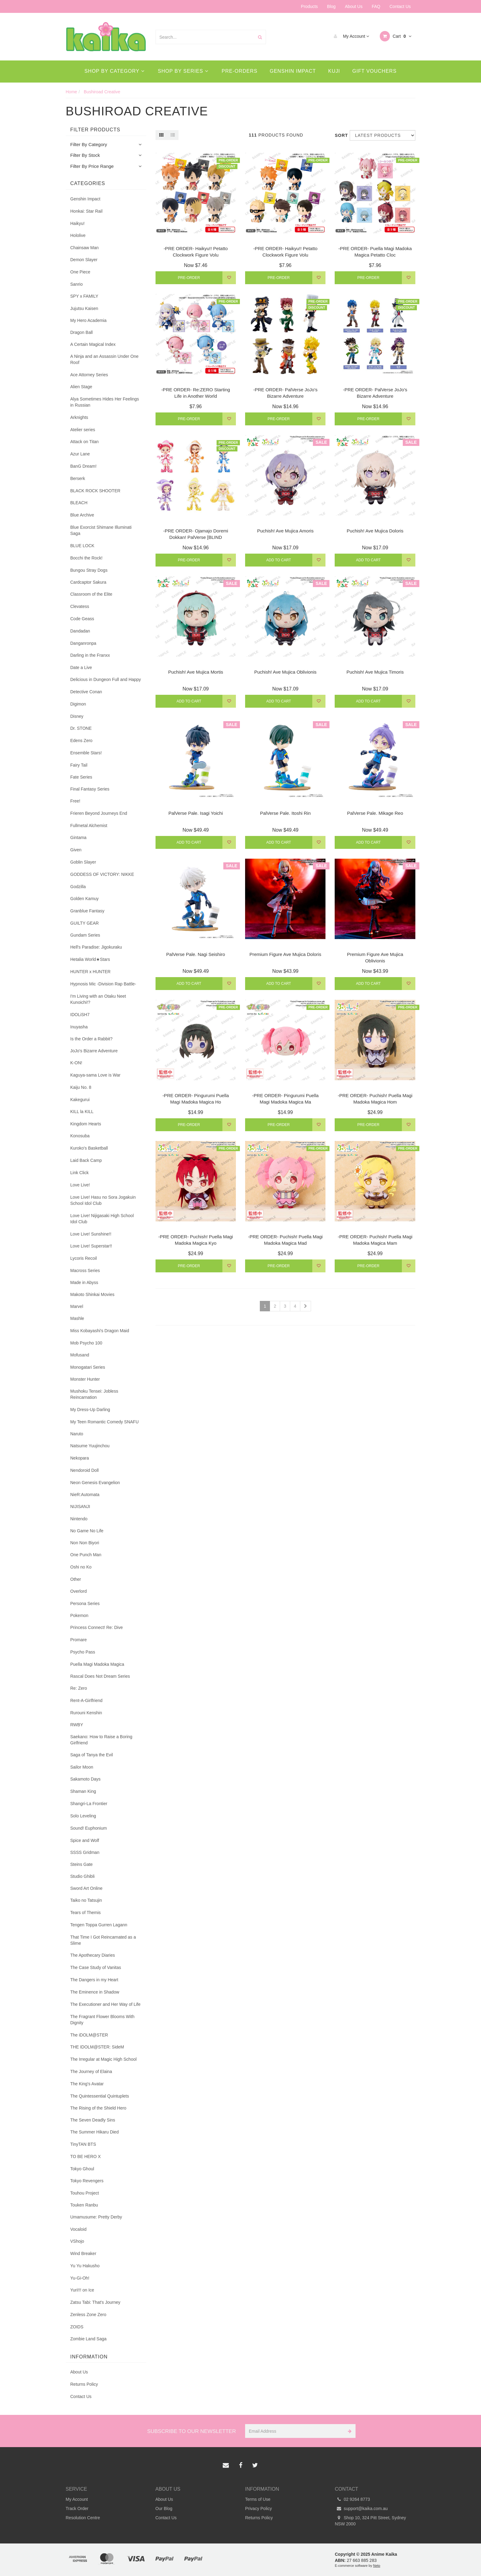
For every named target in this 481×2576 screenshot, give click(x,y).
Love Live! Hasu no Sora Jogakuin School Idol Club (103, 1200)
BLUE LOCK (82, 545)
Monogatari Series (87, 1367)
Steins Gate (81, 1864)
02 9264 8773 (352, 2499)
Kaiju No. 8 (80, 1087)
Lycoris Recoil (83, 1258)
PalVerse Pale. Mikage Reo (375, 813)
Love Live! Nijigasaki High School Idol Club (102, 1218)
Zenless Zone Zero (88, 2314)
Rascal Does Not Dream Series (100, 1676)
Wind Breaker (83, 2253)
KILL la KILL (82, 1111)
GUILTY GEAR (84, 923)
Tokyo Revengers (86, 2180)
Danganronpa (83, 643)
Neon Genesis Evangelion (95, 1482)
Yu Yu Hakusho (84, 2265)
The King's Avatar (87, 2083)
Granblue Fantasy (87, 910)
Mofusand (79, 1354)
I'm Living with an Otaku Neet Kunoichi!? (98, 999)
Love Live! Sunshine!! (90, 1234)
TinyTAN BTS (83, 2144)
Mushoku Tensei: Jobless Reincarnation (94, 1394)
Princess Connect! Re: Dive (96, 1627)
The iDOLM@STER (89, 2035)
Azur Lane (80, 453)
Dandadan (80, 631)
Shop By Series (183, 71)
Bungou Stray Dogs (88, 570)
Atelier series (82, 429)
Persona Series (85, 1603)
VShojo (77, 2241)
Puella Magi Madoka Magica (97, 1664)
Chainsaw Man (84, 247)
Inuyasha (79, 1026)
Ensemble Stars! (86, 752)
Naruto (76, 1433)
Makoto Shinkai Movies (92, 1294)
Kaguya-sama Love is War (95, 1075)
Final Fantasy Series (90, 789)
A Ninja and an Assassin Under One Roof (104, 359)
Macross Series (85, 1270)
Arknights (79, 417)
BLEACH (78, 502)
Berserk (77, 478)
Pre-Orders (240, 71)
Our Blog (164, 2508)
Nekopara (79, 1458)
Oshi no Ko (80, 1567)
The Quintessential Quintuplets (99, 2096)
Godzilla (78, 886)
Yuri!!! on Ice (82, 2290)
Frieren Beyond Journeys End (98, 813)
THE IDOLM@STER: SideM (97, 2046)
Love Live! (80, 1184)
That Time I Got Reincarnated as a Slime (103, 1940)
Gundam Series (85, 935)
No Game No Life (86, 1530)
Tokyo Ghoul (82, 2168)
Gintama (78, 837)
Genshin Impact (293, 71)
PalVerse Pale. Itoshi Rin (285, 813)
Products (309, 6)
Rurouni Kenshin (86, 1712)
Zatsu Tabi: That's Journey (95, 2302)
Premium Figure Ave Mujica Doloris (285, 954)
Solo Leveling (83, 1815)
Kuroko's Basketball (89, 1148)
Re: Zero (78, 1688)
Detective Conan (86, 691)
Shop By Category (114, 71)
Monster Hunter (85, 1379)
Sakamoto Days (85, 1779)
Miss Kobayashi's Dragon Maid (99, 1330)
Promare (78, 1639)
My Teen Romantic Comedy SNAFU (104, 1421)
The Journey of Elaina (91, 2071)
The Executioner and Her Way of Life (105, 2004)
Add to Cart (278, 560)
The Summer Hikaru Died (94, 2131)
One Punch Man (85, 1554)
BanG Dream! (83, 466)
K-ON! (76, 1062)
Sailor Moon (81, 1767)
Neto (376, 2565)
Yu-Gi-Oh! (79, 2278)
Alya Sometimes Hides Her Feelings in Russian (104, 402)
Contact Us (400, 6)
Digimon (78, 704)
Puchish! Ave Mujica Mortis (195, 672)
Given (76, 849)
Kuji (334, 71)
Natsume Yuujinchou (90, 1445)
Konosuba (80, 1135)
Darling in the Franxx (90, 655)
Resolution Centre (83, 2517)
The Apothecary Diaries (92, 1955)
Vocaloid (78, 2229)
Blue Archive (82, 514)
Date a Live (81, 667)
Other (75, 1579)
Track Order (77, 2508)
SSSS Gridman (84, 1852)
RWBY (76, 1724)
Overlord (78, 1591)
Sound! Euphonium (88, 1828)
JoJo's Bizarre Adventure (93, 1050)
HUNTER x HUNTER (90, 971)
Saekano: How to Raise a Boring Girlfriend (101, 1739)
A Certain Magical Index (93, 344)
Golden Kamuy (84, 898)
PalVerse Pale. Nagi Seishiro (195, 954)
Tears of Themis (85, 1912)
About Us (354, 6)
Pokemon (79, 1615)
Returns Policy (84, 2384)
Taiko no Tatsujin (86, 1900)
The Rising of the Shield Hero (98, 2108)
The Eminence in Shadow (94, 1992)
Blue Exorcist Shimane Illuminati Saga (101, 530)
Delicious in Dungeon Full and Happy (105, 679)
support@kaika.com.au (361, 2508)
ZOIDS (76, 2326)
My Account (350, 36)
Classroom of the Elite (91, 594)
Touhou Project (84, 2193)
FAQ (376, 6)
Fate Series (81, 777)
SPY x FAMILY (84, 296)
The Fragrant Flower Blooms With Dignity (102, 2019)
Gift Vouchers (374, 71)
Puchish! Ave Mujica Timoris (374, 672)
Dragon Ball (81, 332)
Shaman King (83, 1791)
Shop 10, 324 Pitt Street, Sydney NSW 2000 (370, 2520)
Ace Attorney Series (89, 374)
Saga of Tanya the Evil (91, 1754)
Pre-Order (189, 278)
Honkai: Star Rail (86, 211)
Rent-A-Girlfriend (86, 1700)
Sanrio (76, 284)
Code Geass (82, 618)
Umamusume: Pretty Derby (96, 2216)
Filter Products (95, 129)
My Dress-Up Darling (90, 1409)
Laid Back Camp (86, 1160)
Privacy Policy (258, 2508)
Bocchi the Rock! (86, 557)
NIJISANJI (80, 1506)
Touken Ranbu (84, 2205)
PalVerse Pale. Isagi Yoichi (195, 813)
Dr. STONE (81, 728)
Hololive (78, 235)
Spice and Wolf (84, 1840)
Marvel (76, 1306)
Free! (75, 801)
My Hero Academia (88, 320)
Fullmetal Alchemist (88, 825)
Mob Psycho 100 (86, 1342)
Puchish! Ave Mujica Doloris (375, 530)
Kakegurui (80, 1099)
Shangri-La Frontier (88, 1803)
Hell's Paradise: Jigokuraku (96, 947)
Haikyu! (77, 223)
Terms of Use (257, 2499)
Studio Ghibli (82, 1876)
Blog (331, 6)
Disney (76, 716)
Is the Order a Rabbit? (91, 1038)
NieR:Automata (84, 1494)
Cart (395, 36)
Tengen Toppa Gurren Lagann (98, 1924)
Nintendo (78, 1518)
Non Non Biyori (84, 1542)
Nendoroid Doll (84, 1470)
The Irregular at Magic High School (103, 2059)
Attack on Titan (84, 441)
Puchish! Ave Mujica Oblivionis (285, 672)
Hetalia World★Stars (90, 959)
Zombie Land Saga (88, 2338)
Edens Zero (81, 740)
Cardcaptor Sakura (88, 582)
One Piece (80, 271)
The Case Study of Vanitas (95, 1967)
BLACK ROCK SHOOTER (95, 490)
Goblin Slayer (83, 862)
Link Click (79, 1172)
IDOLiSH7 (80, 1014)
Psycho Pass (82, 1652)
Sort (340, 135)
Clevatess (79, 606)
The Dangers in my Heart (94, 1979)
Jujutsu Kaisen (84, 308)
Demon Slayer (84, 259)
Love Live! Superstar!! (91, 1246)
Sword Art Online (86, 1888)
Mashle (77, 1318)
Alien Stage (81, 386)
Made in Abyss (84, 1282)
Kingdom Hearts (85, 1123)
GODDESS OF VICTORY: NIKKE (102, 874)
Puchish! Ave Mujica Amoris (285, 530)
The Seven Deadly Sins (92, 2120)
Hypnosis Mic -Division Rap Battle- (103, 983)
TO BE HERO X (85, 2156)
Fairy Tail (78, 765)
